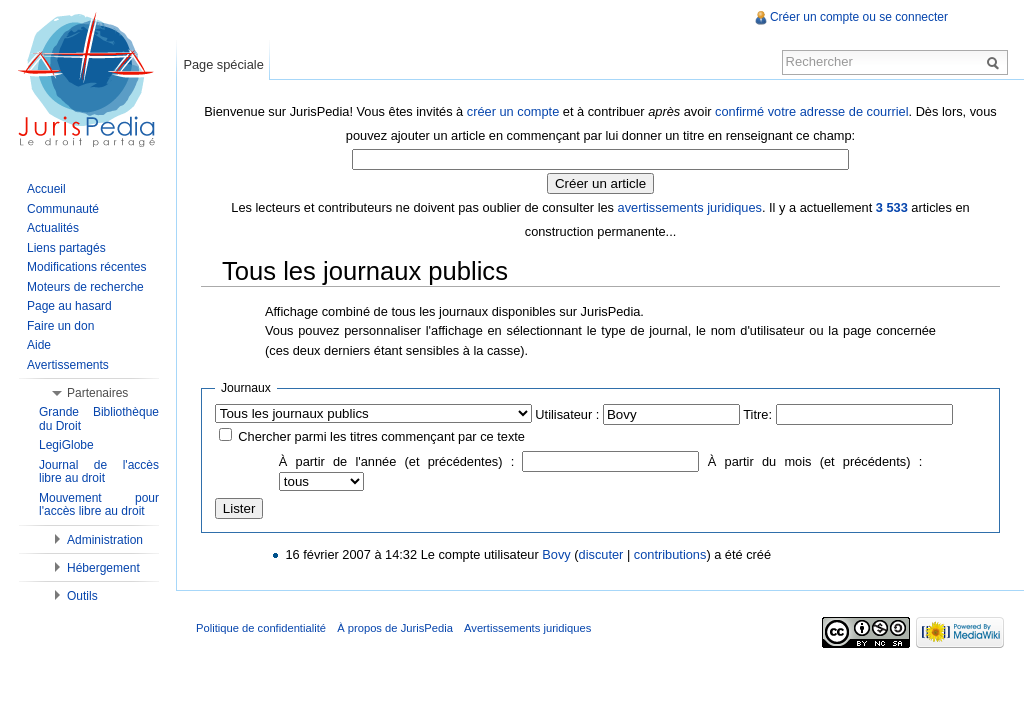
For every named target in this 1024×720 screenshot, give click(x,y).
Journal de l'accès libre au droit (99, 472)
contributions (670, 554)
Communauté (63, 209)
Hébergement (103, 568)
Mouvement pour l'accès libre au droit (99, 505)
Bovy (556, 554)
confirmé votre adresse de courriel (811, 111)
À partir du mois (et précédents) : (815, 461)
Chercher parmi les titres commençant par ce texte (381, 436)
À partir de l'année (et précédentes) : (396, 461)
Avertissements (68, 365)
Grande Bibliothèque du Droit (99, 419)
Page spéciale (223, 64)
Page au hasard (69, 306)
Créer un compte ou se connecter (859, 17)
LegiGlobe (66, 445)
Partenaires (97, 393)
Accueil (46, 189)
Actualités (53, 228)
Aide (39, 345)
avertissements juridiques (690, 207)
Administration (105, 540)
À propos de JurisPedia (395, 628)
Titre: (757, 414)
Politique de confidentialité (261, 628)
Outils (82, 596)
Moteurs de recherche (85, 287)
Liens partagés (66, 248)
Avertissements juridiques (527, 628)
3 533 (892, 207)
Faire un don (60, 326)
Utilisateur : (567, 414)
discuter (601, 554)
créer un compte (513, 111)
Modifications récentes (86, 267)
